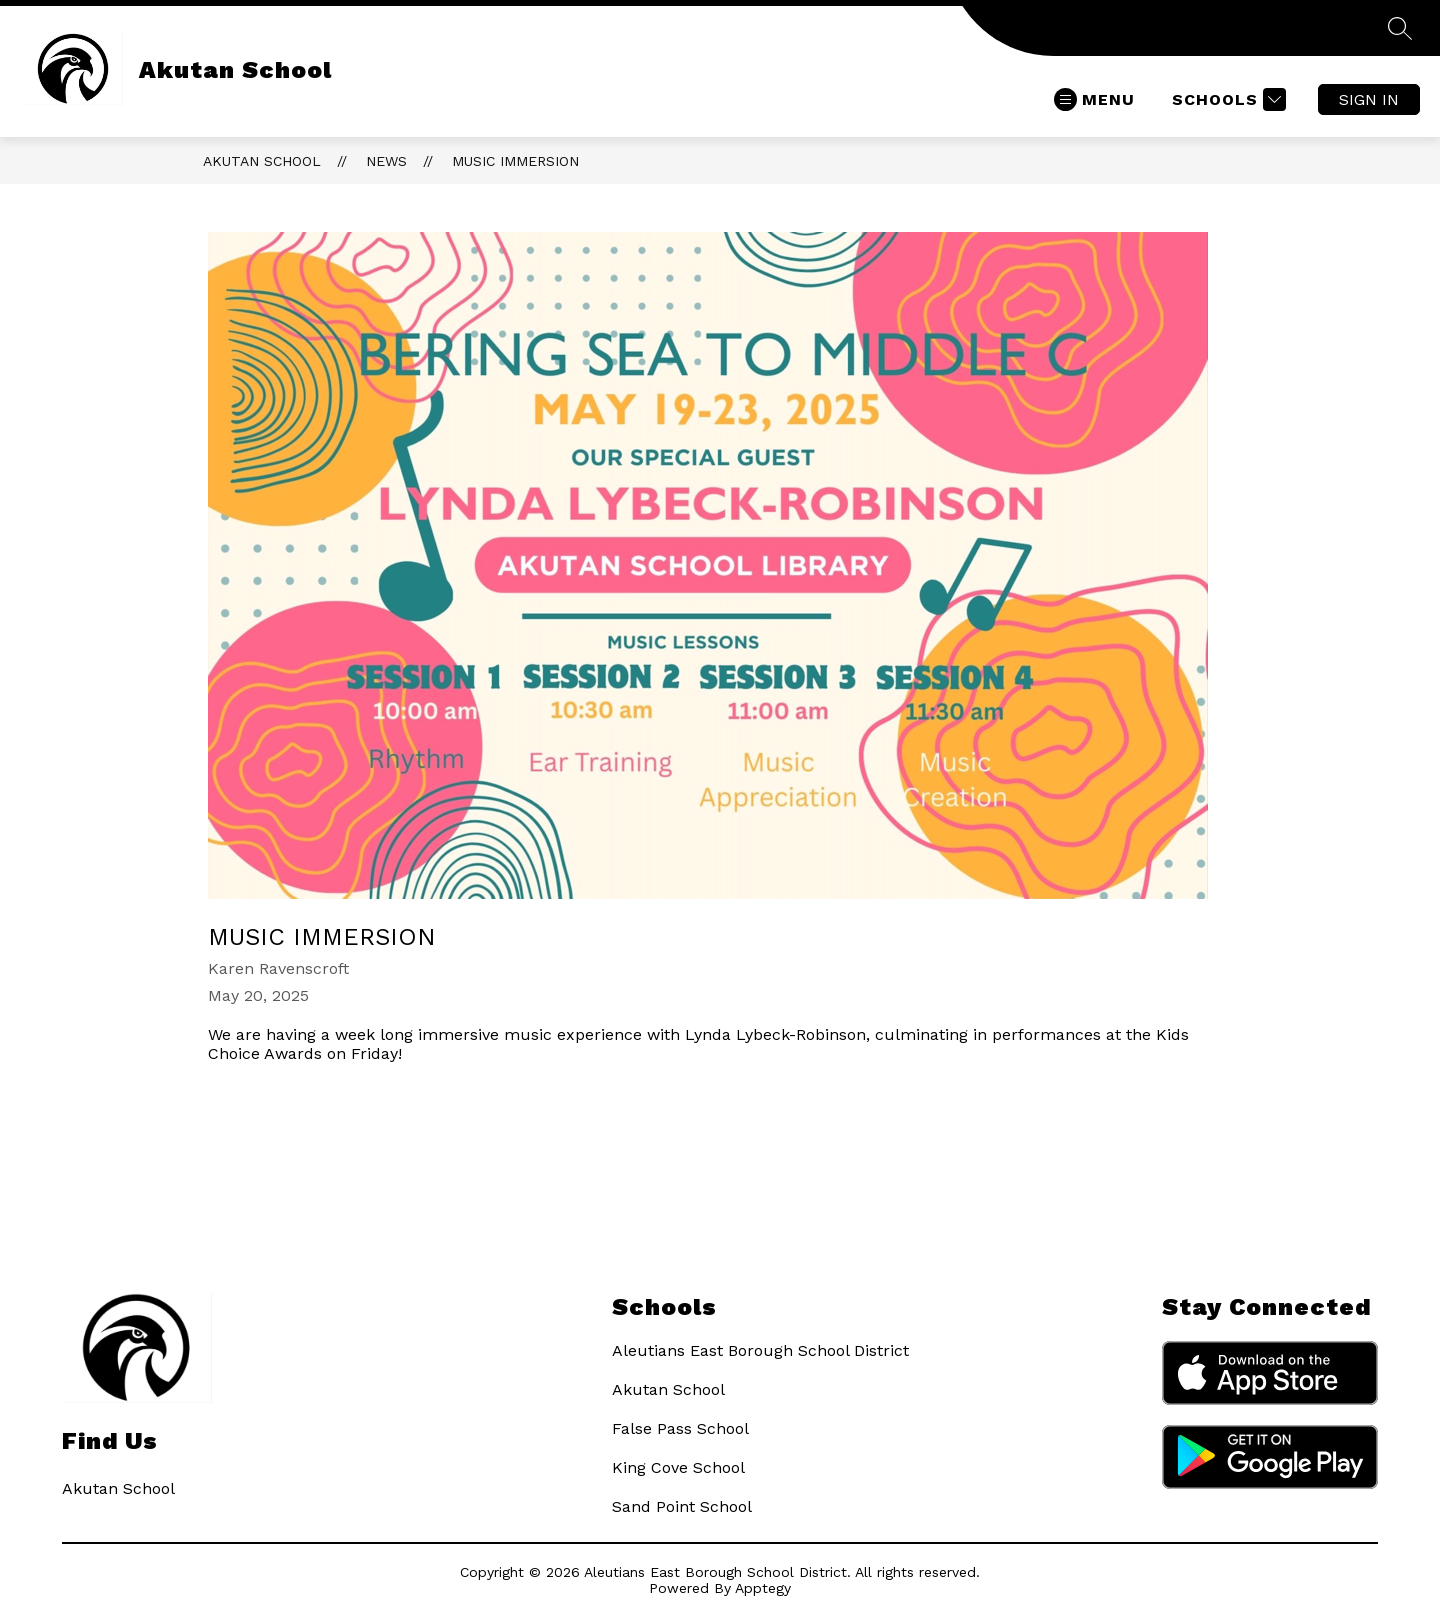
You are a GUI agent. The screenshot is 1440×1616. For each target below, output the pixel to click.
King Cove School (678, 1467)
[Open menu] (1094, 99)
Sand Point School (682, 1506)
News (386, 161)
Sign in (1369, 99)
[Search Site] (1400, 28)
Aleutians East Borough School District (760, 1350)
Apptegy (763, 1588)
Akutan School (262, 161)
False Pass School (680, 1428)
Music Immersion (515, 161)
